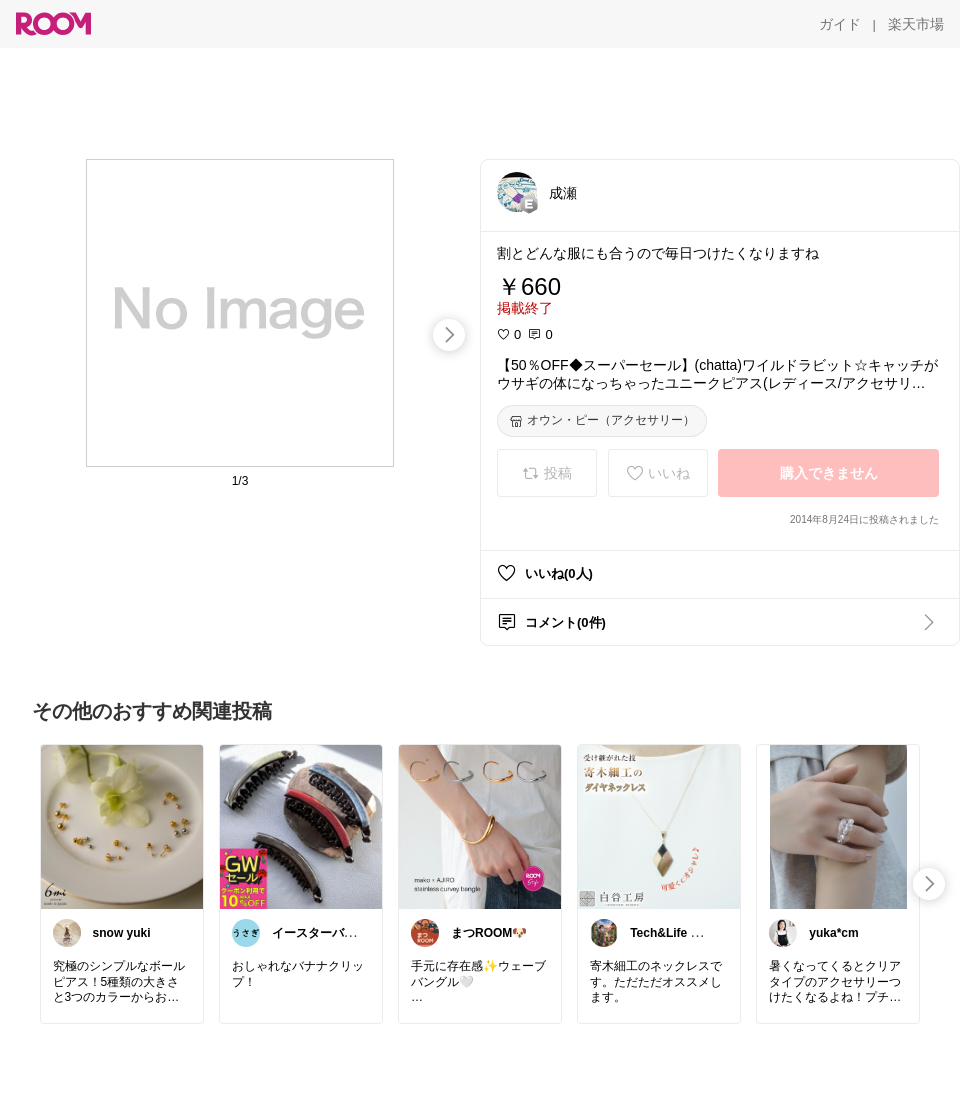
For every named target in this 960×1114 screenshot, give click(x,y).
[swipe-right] (449, 335)
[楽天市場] (916, 24)
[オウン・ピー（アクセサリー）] (602, 421)
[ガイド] (840, 24)
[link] (122, 826)
